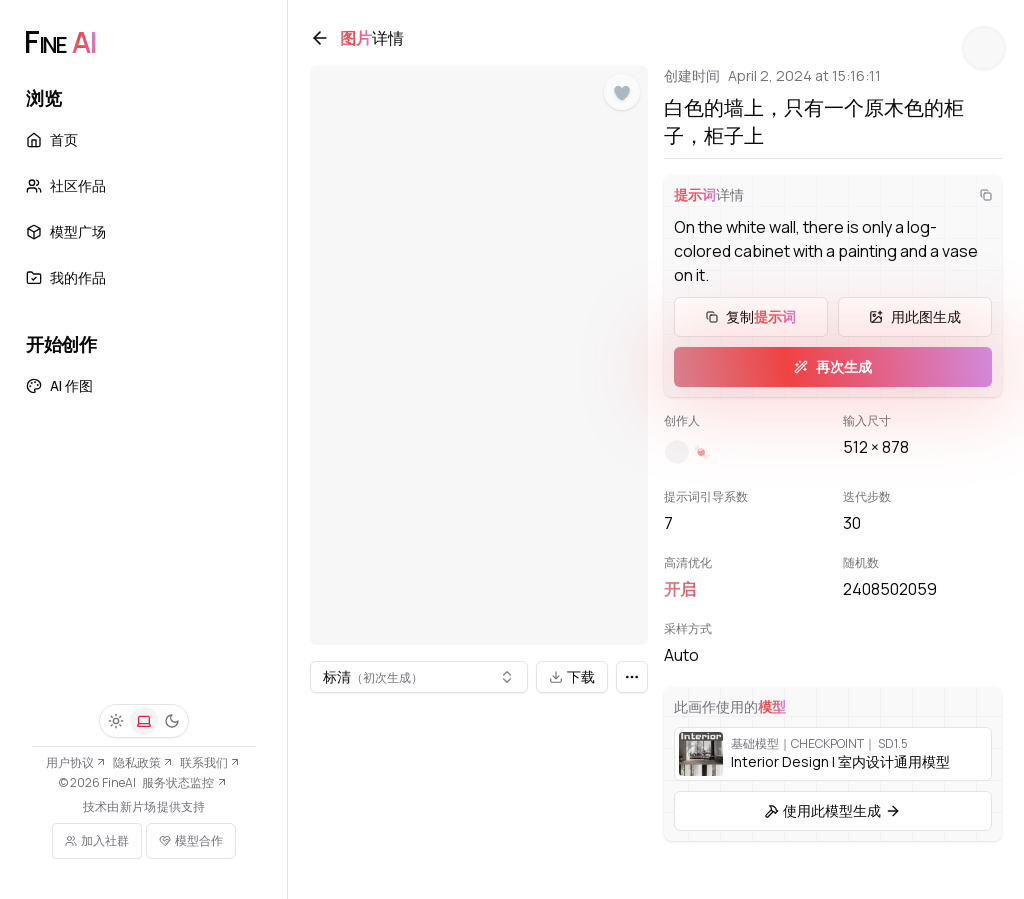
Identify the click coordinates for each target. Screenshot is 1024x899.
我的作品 (66, 277)
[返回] (330, 48)
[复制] (976, 205)
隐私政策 (143, 762)
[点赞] (622, 103)
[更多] (632, 670)
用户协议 (76, 762)
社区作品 (66, 185)
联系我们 (210, 762)
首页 (52, 139)
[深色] (172, 721)
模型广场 (66, 231)
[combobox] (424, 670)
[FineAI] (60, 42)
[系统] (144, 721)
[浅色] (116, 721)
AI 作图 (59, 385)
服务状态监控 (184, 782)
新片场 (138, 807)
